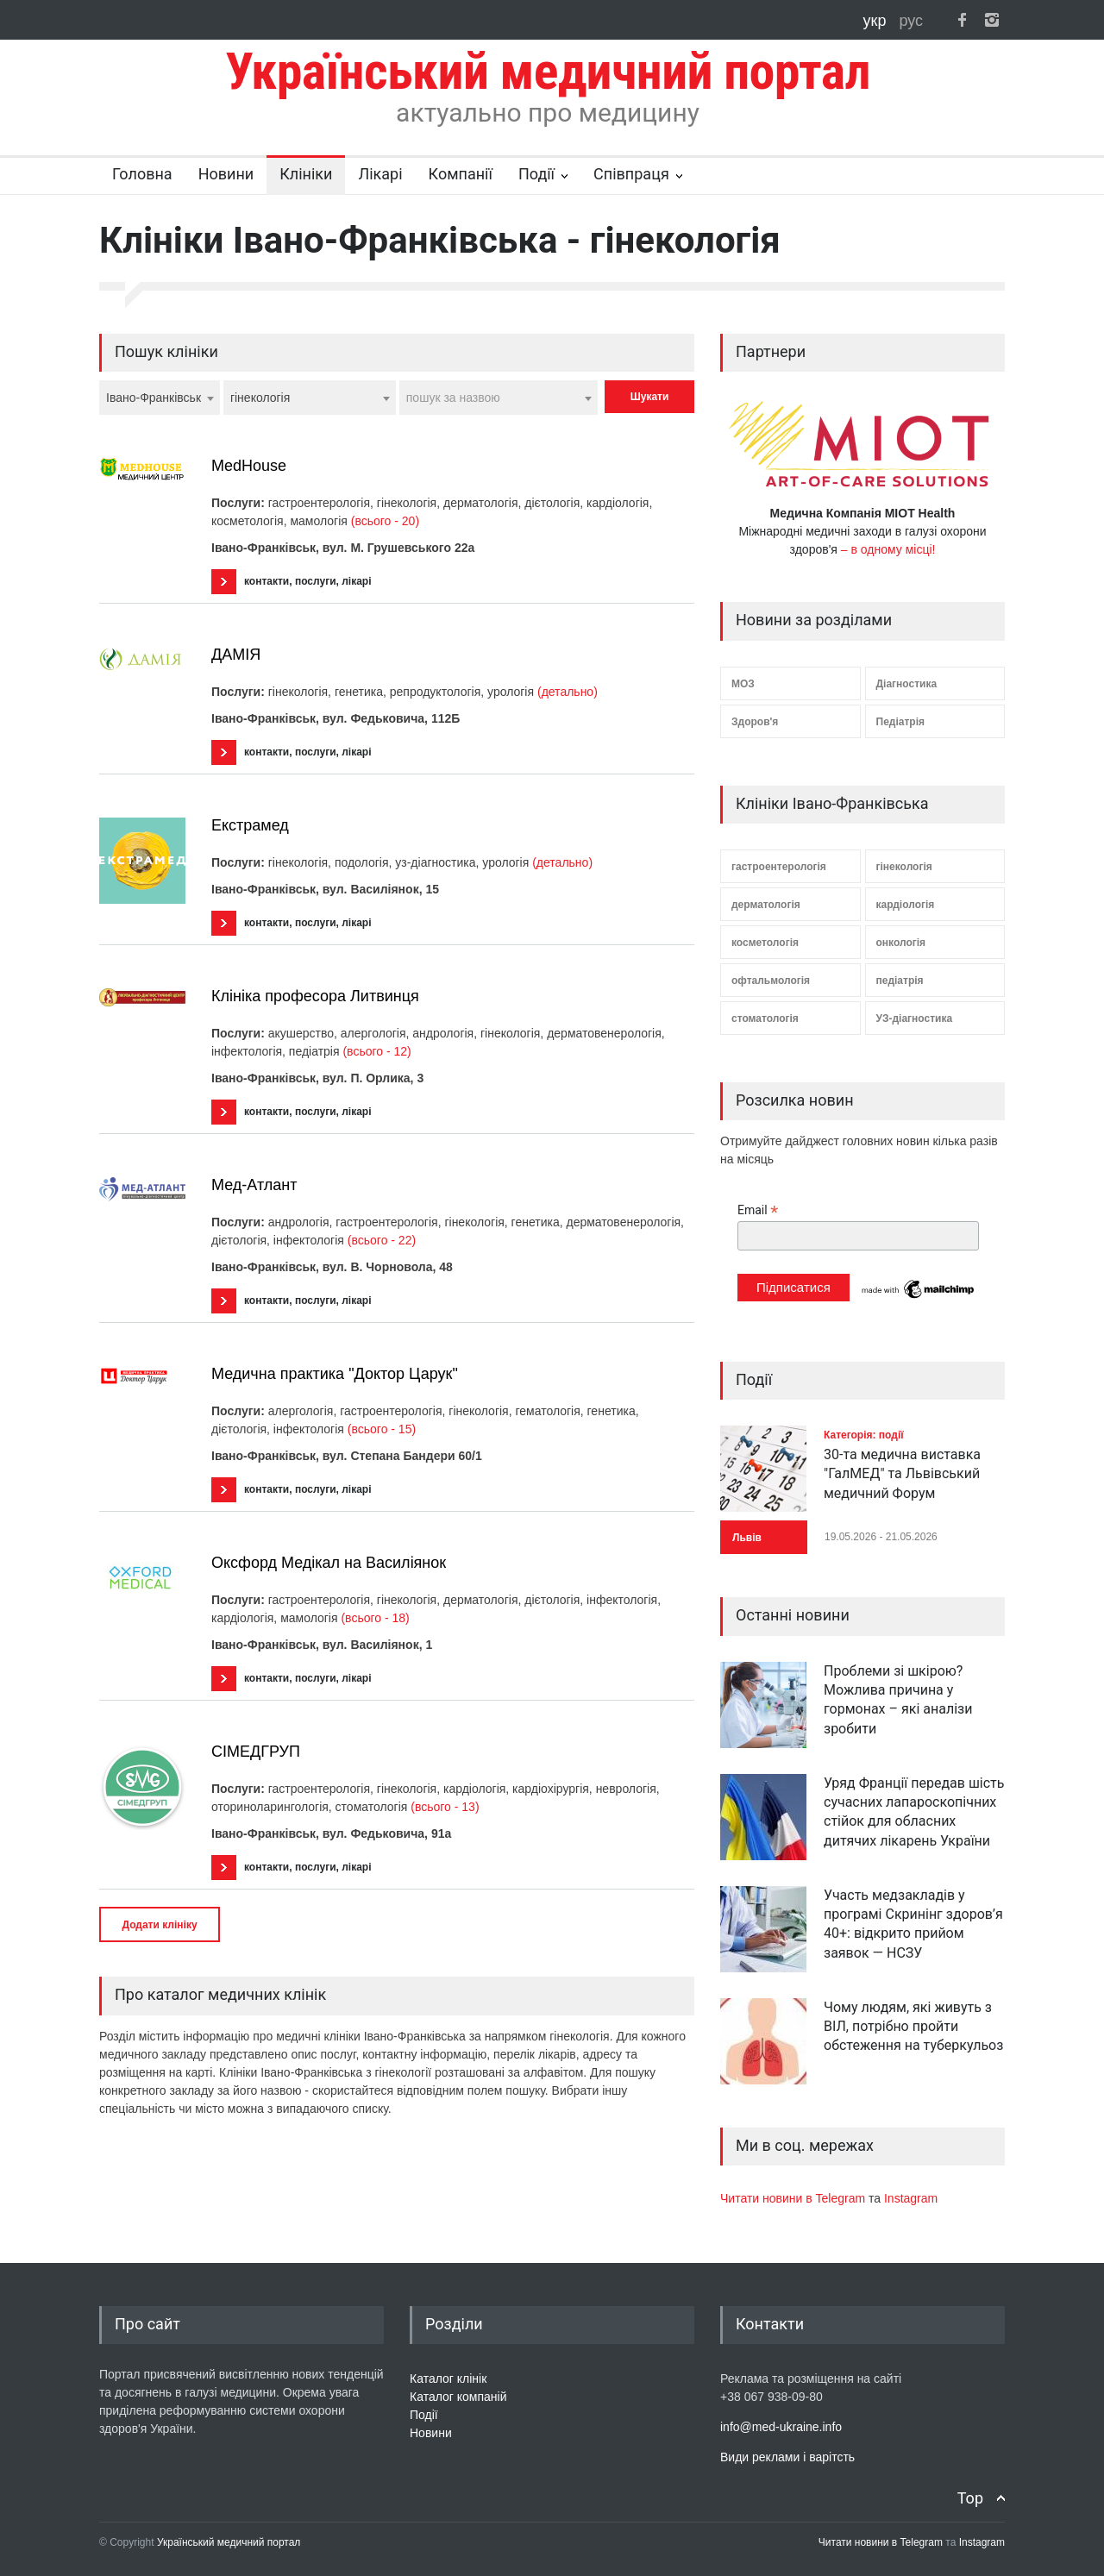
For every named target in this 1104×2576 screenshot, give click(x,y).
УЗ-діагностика (914, 1018)
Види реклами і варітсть (787, 2457)
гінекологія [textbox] (260, 397)
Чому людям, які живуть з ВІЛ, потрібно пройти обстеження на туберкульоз (913, 2026)
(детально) (567, 692)
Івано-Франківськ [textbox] (153, 397)
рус (911, 20)
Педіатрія (900, 722)
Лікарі (380, 174)
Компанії (460, 174)
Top (970, 2498)
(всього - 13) (445, 1807)
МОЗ (743, 684)
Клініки (305, 174)
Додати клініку (159, 1925)
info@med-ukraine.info (781, 2427)
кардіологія (905, 905)
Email (757, 1210)
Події (536, 174)
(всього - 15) (382, 1429)
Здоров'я (754, 722)
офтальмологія (770, 981)
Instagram (911, 2198)
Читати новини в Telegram (794, 2198)
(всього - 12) (376, 1051)
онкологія (901, 943)
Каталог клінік (448, 2378)
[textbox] (498, 397)
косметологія (765, 943)
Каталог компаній (458, 2397)
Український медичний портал (229, 2542)
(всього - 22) (382, 1240)
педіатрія (900, 981)
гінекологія (904, 867)
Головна (142, 174)
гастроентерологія (778, 867)
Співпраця (631, 174)
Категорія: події (864, 1435)
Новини (226, 174)
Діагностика (907, 684)
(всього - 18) (375, 1618)
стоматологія (765, 1018)
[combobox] (159, 397)
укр (877, 20)
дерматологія (765, 905)
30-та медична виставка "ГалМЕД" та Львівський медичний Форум (902, 1473)
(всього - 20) (385, 521)
